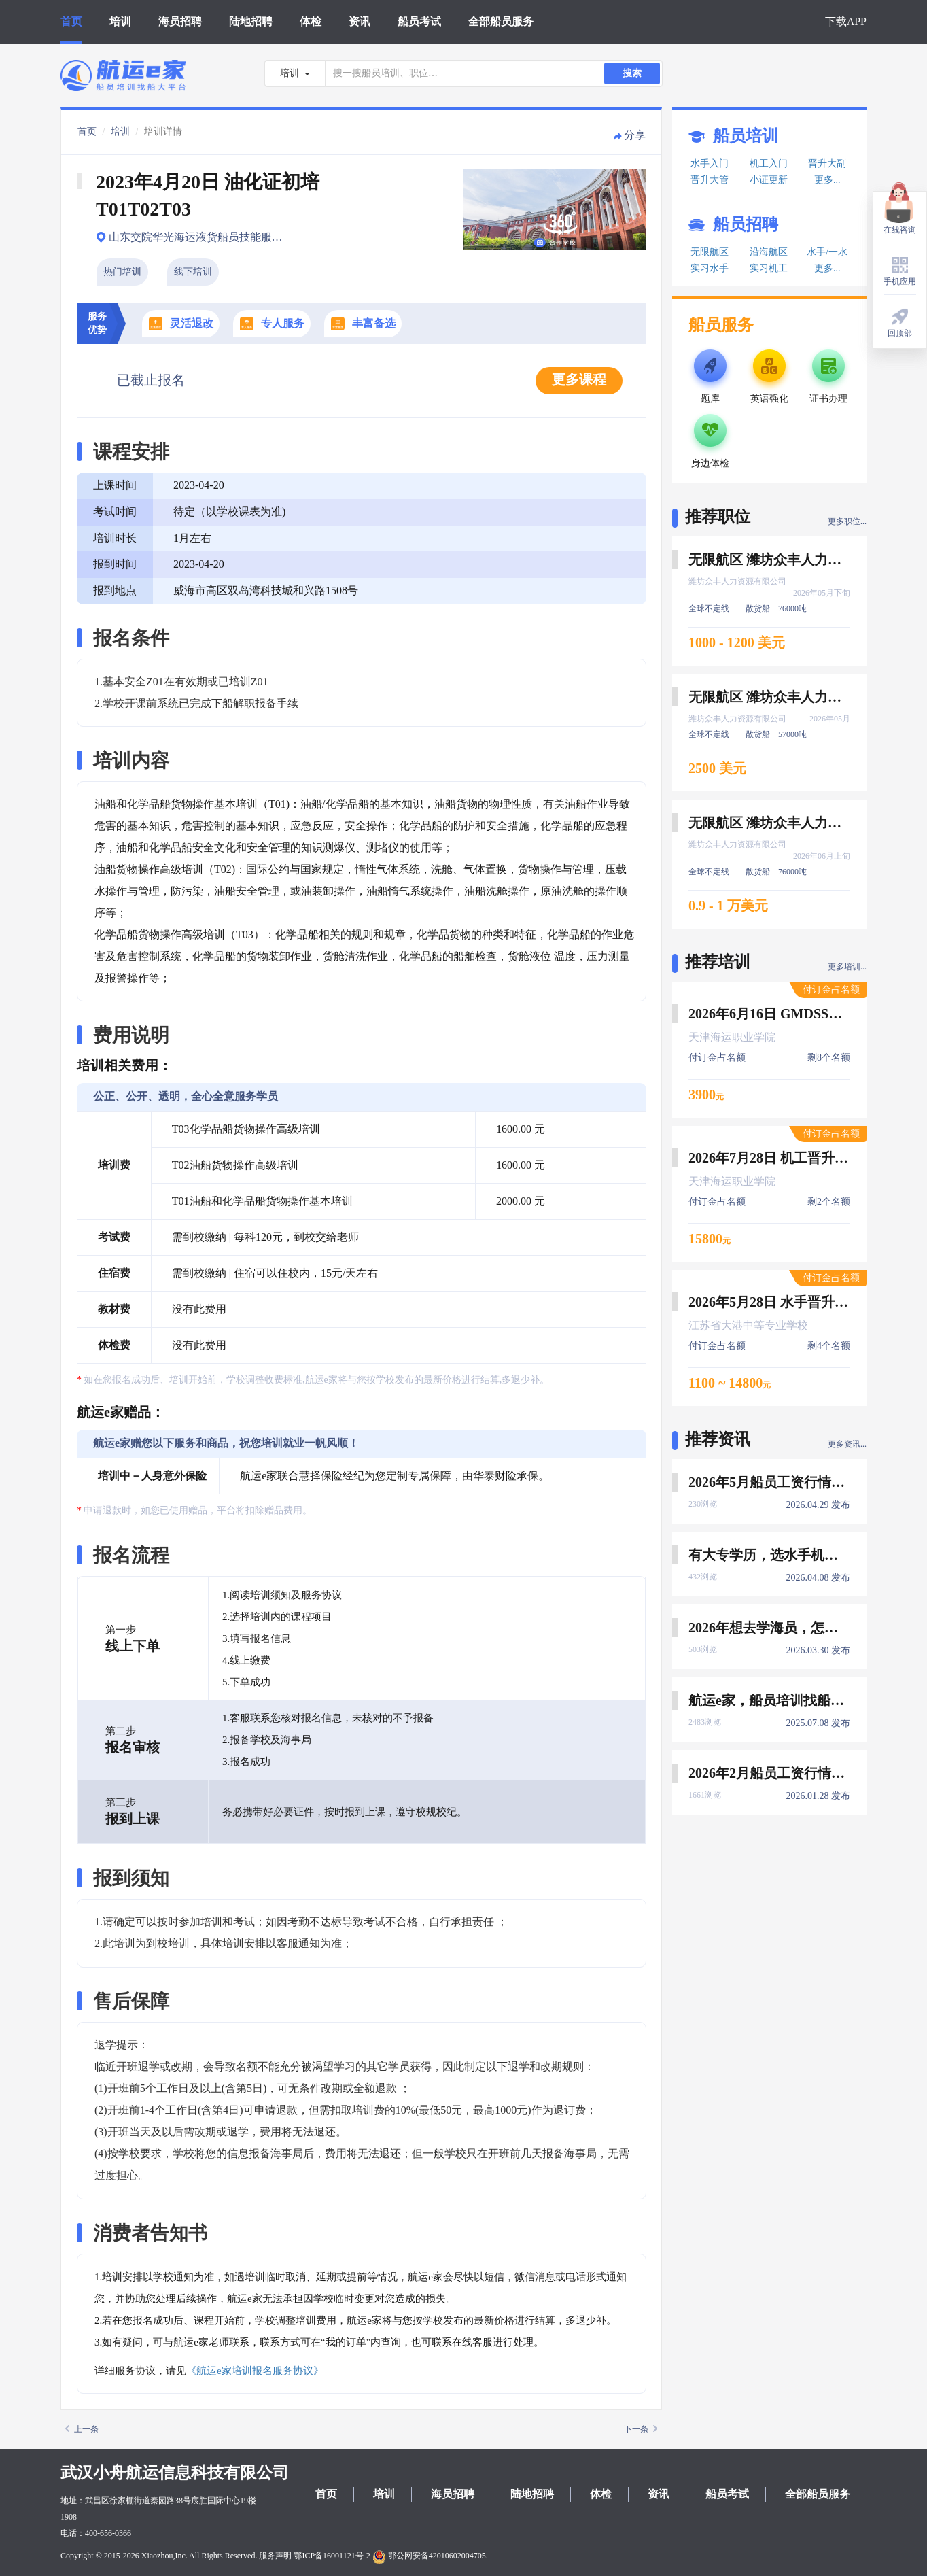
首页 (71, 21)
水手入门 (709, 163)
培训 (120, 21)
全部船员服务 (501, 21)
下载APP (846, 21)
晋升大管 (709, 180)
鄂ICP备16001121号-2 (332, 2555)
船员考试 (419, 21)
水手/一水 (827, 252)
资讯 (359, 21)
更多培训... (847, 967)
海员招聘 (180, 21)
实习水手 (709, 268)
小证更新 (769, 180)
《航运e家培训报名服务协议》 (254, 2370)
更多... (827, 180)
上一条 (82, 2429)
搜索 (632, 73)
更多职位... (847, 521)
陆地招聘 (251, 21)
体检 (310, 21)
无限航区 (709, 252)
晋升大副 (827, 163)
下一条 (640, 2429)
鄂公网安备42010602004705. (430, 2555)
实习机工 (769, 268)
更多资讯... (847, 1444)
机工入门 (769, 163)
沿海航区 (769, 252)
